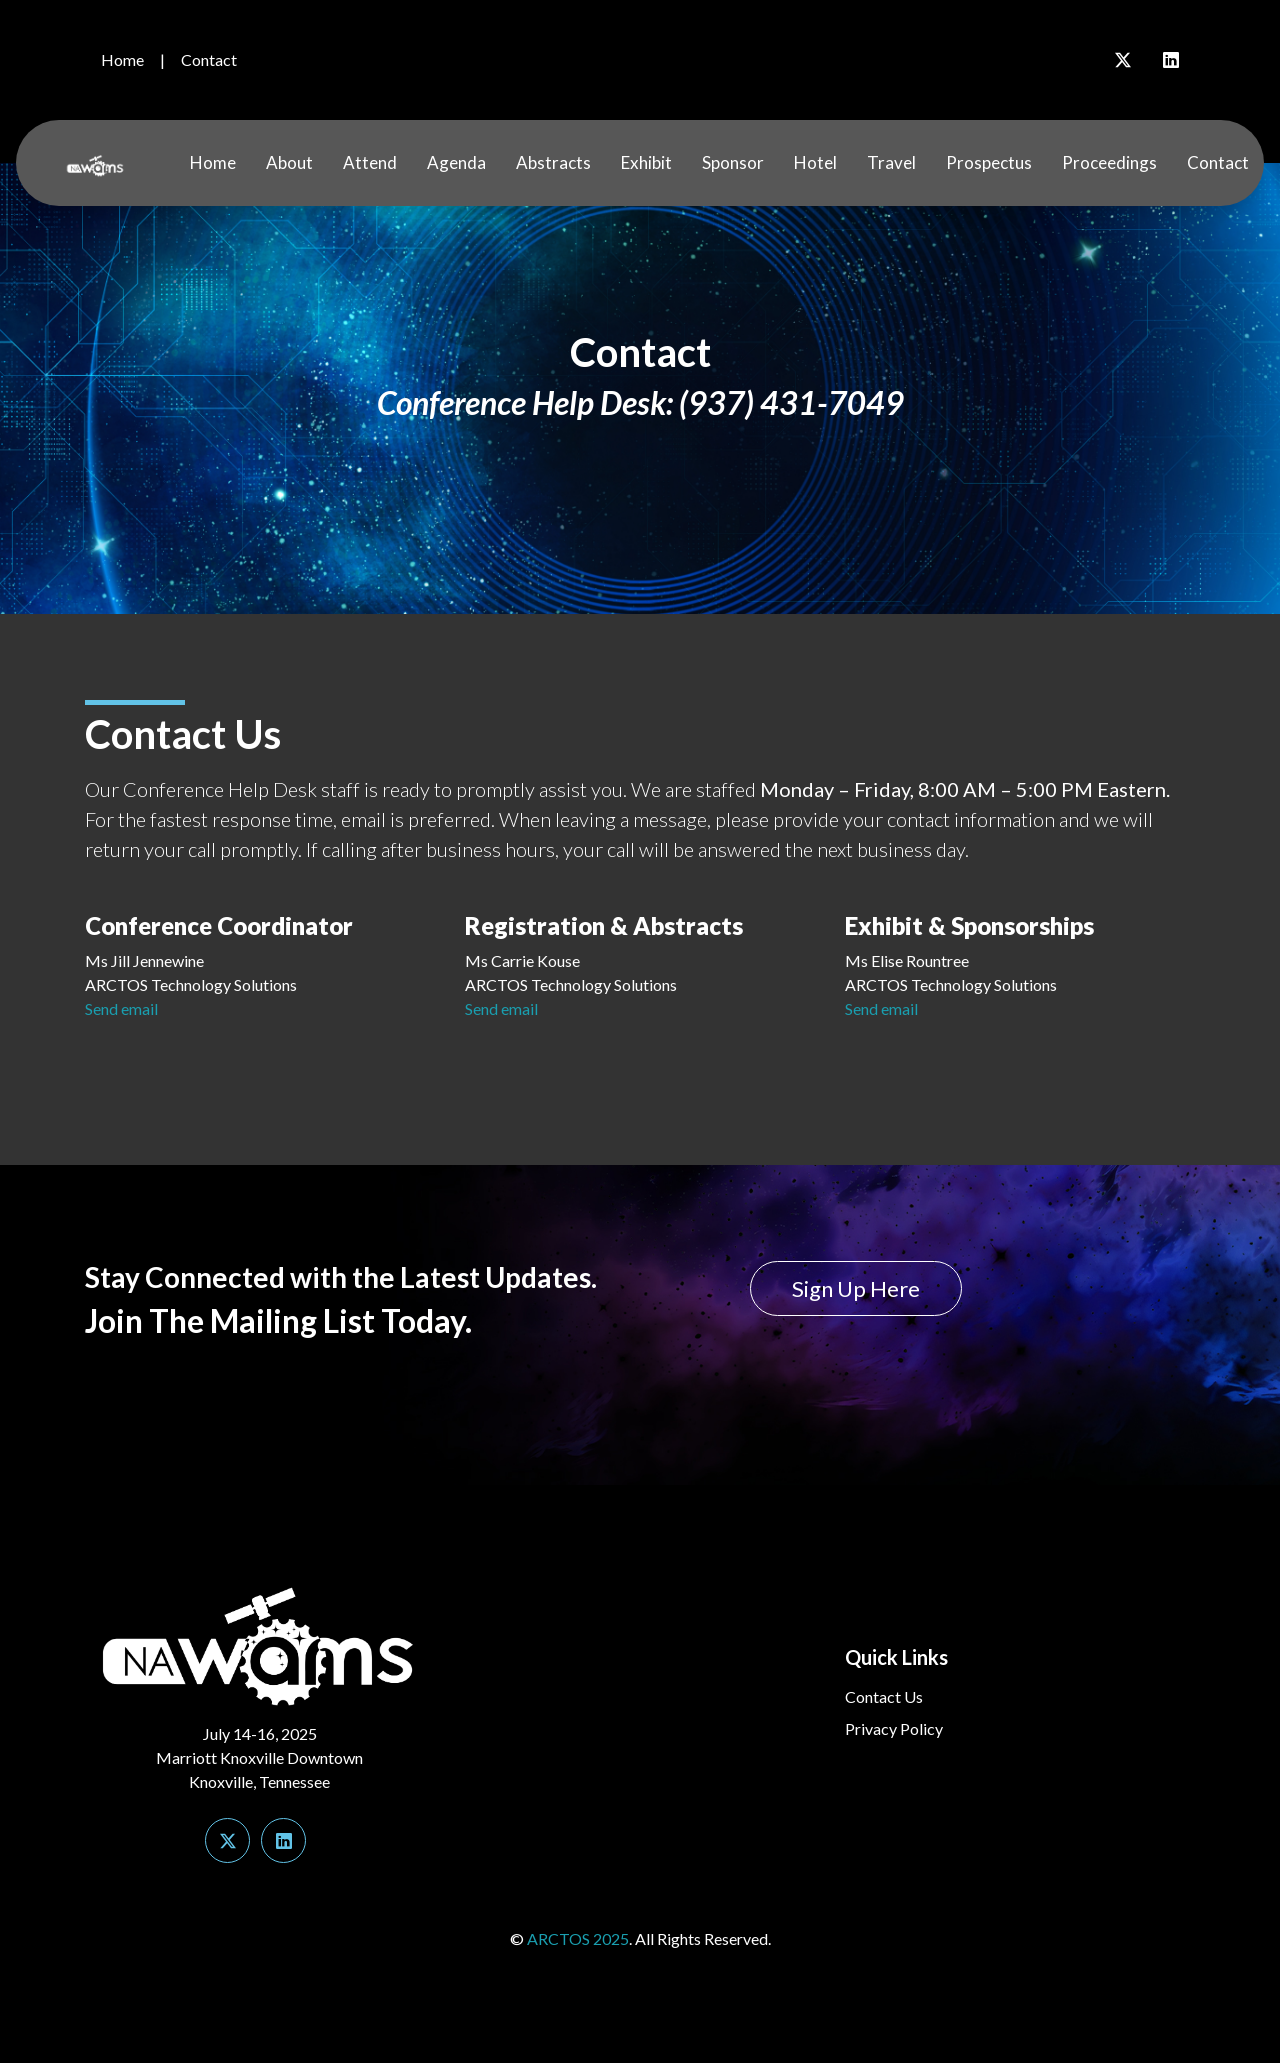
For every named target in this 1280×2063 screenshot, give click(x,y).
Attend (370, 162)
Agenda (456, 162)
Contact (209, 59)
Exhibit (646, 162)
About (289, 162)
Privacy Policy (894, 1728)
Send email (121, 1008)
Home (122, 59)
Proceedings (1109, 162)
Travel (891, 162)
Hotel (815, 162)
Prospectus (989, 162)
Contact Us (884, 1696)
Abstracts (553, 162)
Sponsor (733, 162)
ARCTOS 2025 (578, 1938)
